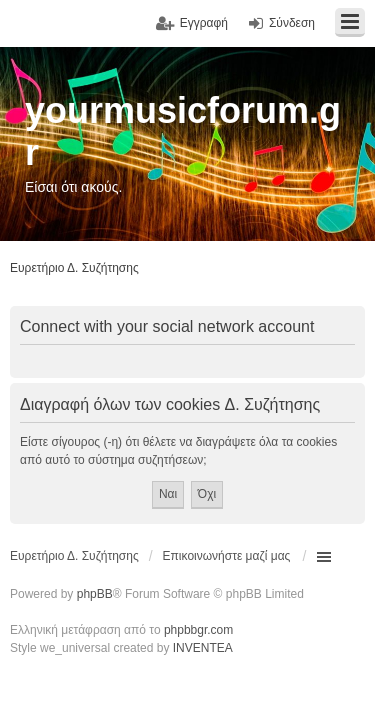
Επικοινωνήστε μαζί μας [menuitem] (227, 556)
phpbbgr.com (198, 630)
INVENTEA (203, 648)
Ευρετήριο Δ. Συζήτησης (74, 556)
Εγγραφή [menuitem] (204, 23)
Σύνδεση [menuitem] (292, 23)
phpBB (95, 594)
